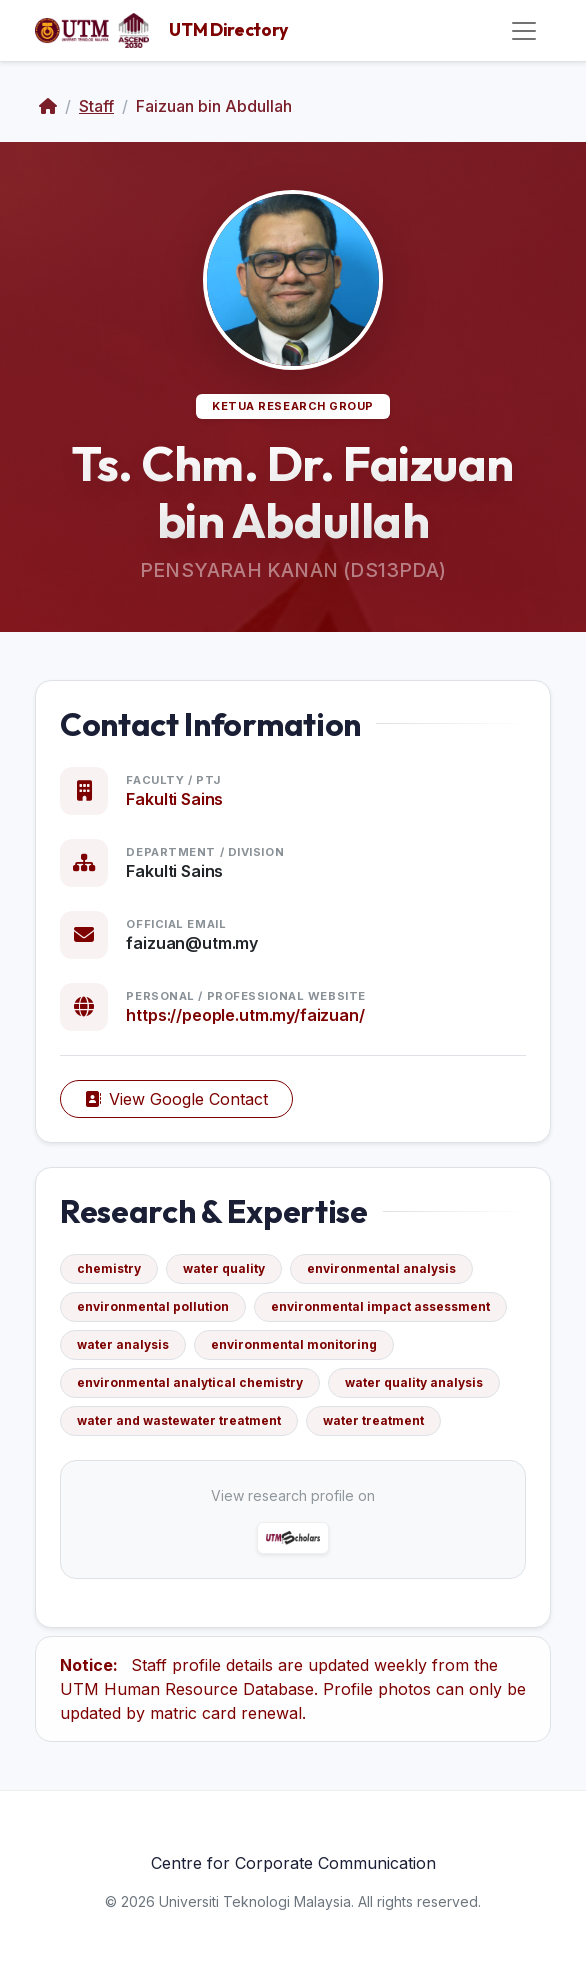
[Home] (48, 106)
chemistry (109, 1268)
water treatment (373, 1420)
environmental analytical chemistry (190, 1382)
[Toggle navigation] (524, 31)
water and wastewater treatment (179, 1420)
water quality (224, 1268)
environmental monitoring (294, 1344)
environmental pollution (153, 1306)
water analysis (123, 1344)
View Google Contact (176, 1099)
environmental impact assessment (380, 1306)
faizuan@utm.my (192, 943)
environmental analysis (381, 1268)
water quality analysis (414, 1382)
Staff (96, 106)
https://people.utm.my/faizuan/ (245, 1015)
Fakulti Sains (174, 799)
